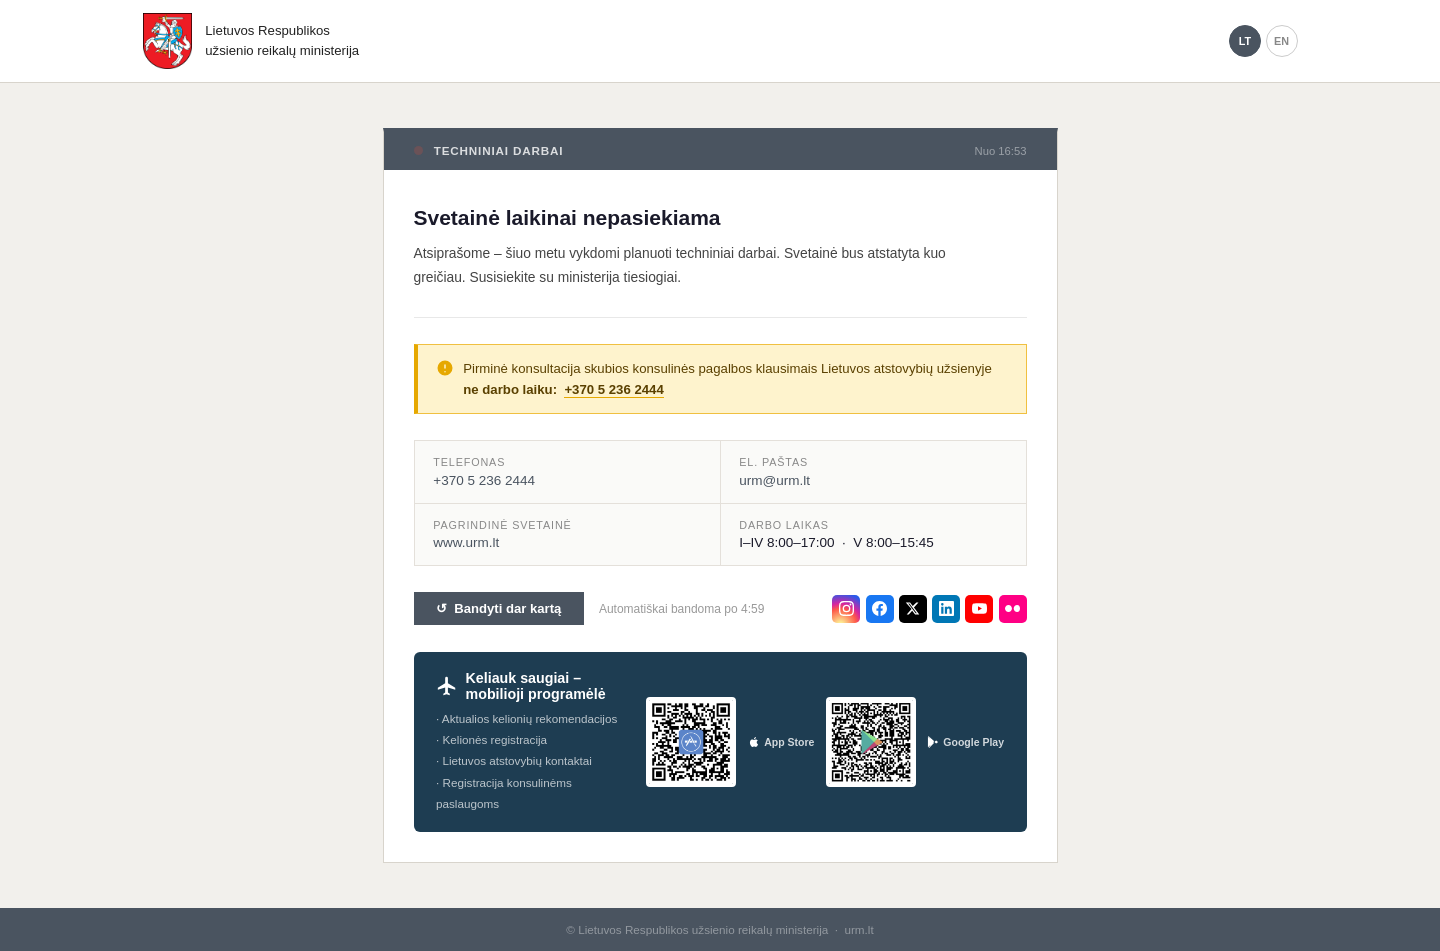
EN (1281, 41)
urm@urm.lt (774, 480)
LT (1245, 41)
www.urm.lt (466, 542)
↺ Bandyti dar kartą (498, 608)
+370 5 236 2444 (613, 389)
